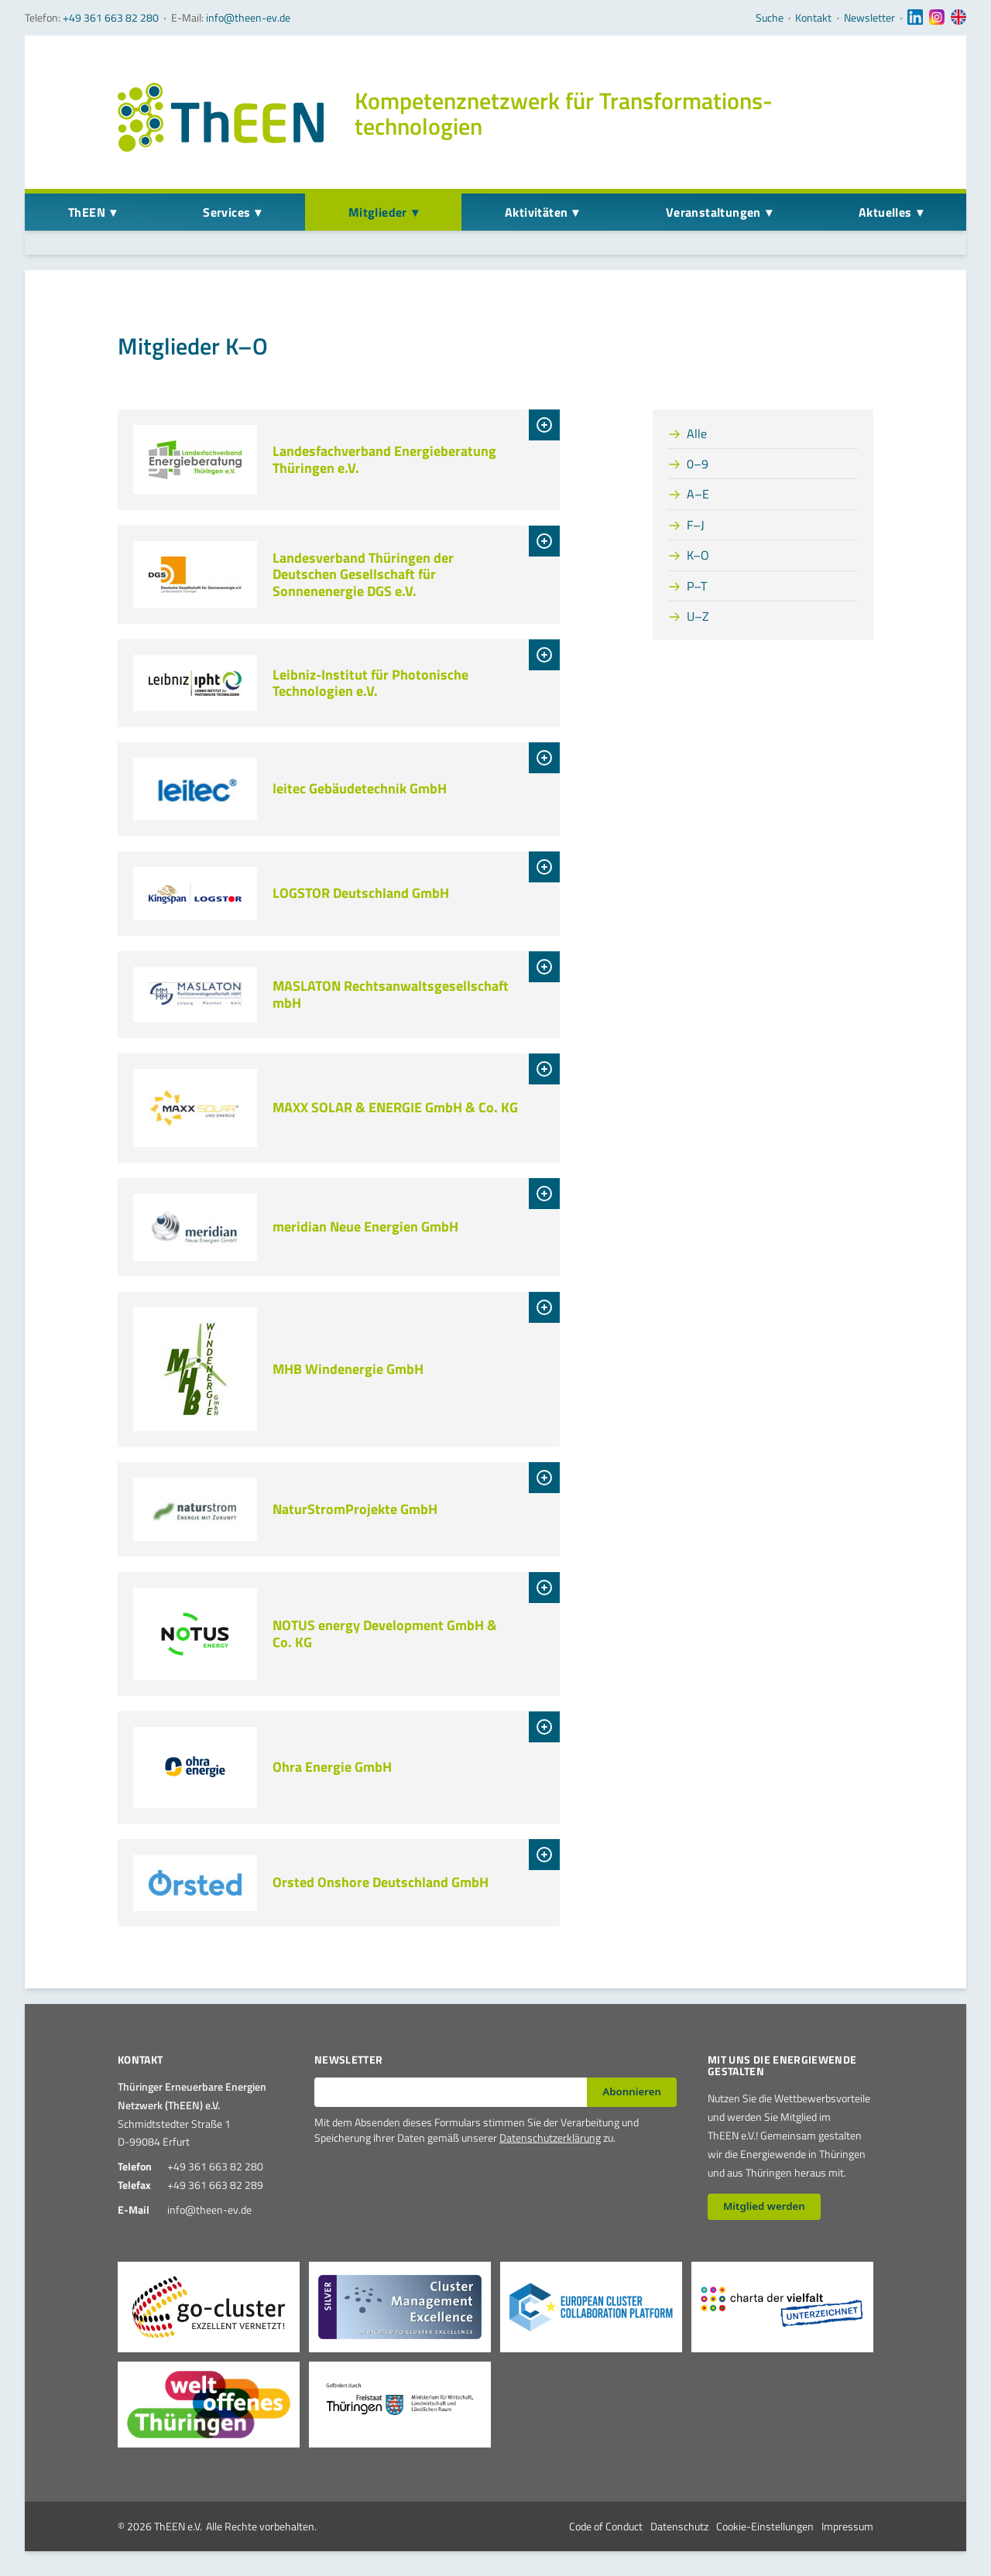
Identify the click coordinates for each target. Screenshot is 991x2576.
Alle (697, 433)
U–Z (698, 616)
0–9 (697, 463)
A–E (698, 493)
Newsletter (869, 17)
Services (226, 212)
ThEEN (86, 212)
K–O (698, 555)
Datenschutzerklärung (550, 2137)
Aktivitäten (536, 212)
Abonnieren (631, 2091)
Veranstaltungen (713, 212)
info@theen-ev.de (248, 17)
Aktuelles (885, 212)
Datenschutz (679, 2526)
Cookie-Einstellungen (765, 2526)
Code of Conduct (606, 2526)
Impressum (847, 2526)
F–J (696, 524)
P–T (697, 585)
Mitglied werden (764, 2206)
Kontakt (813, 17)
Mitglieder (377, 212)
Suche (770, 17)
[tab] (544, 424)
